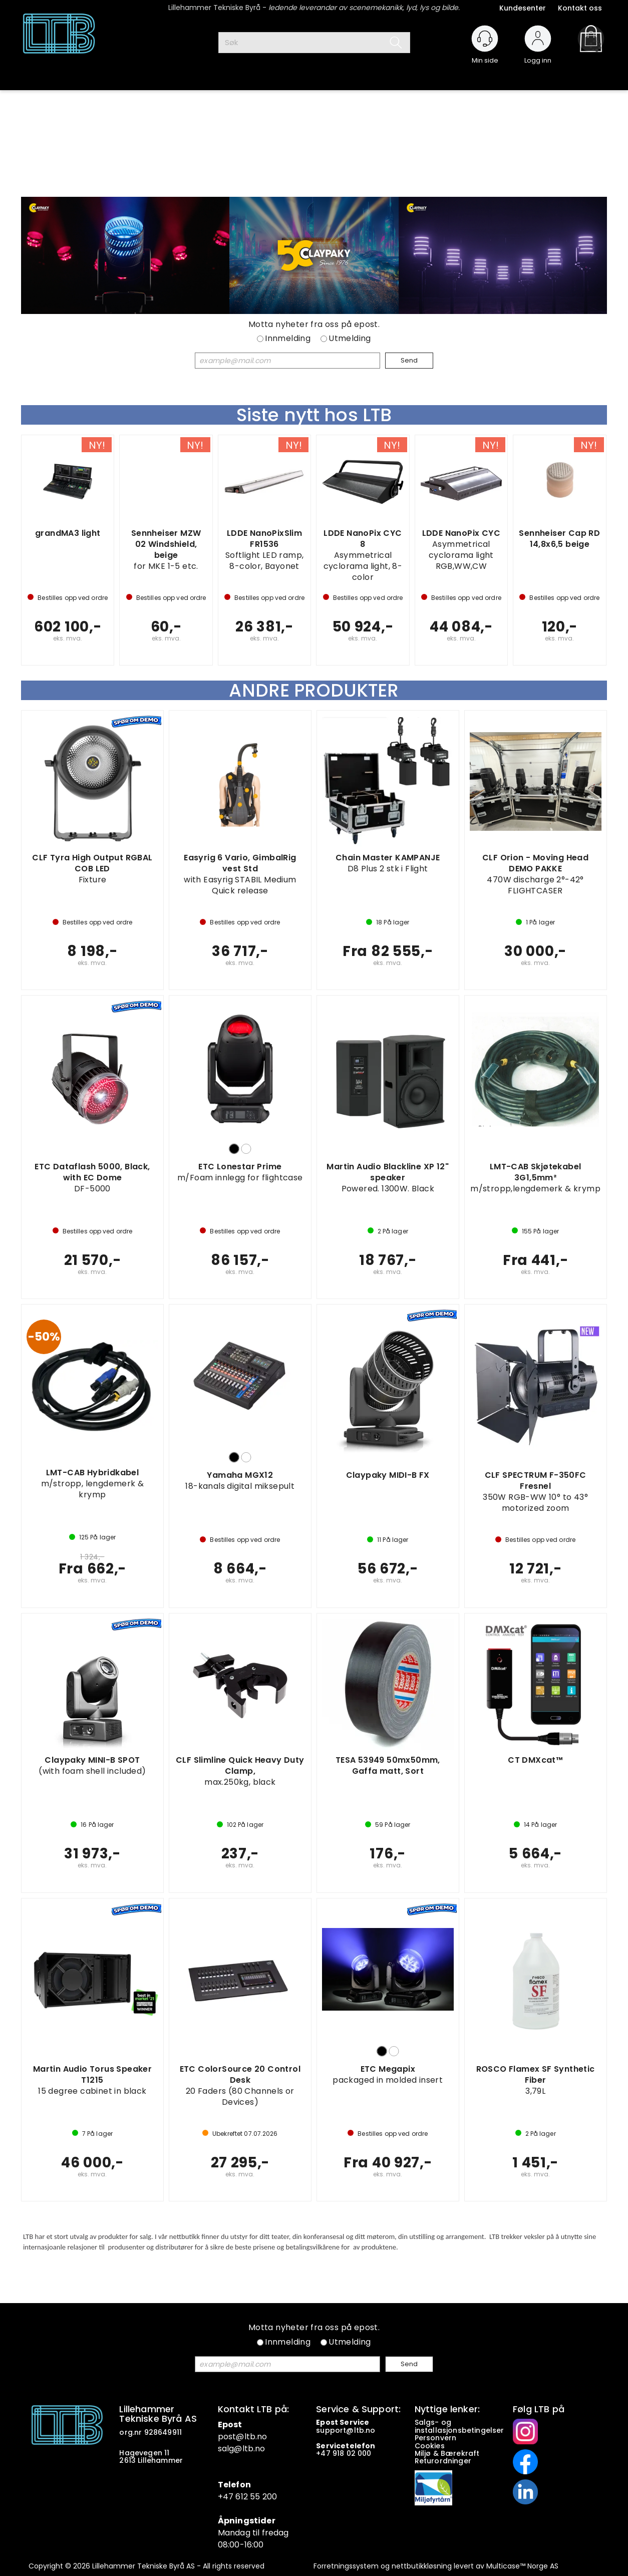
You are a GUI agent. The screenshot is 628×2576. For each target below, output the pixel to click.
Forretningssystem (346, 2566)
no (370, 2430)
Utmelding (350, 338)
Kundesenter (522, 8)
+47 (324, 2453)
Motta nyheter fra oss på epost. (314, 324)
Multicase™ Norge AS (522, 2566)
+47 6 (229, 2496)
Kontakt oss (580, 8)
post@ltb (236, 2436)
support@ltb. (341, 2430)
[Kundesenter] (484, 38)
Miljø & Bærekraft (447, 2453)
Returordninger (444, 2461)
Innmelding (287, 338)
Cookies (431, 2446)
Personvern (436, 2438)
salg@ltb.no (241, 2448)
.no (261, 2436)
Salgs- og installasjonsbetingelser (460, 2426)
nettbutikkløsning (422, 2566)
